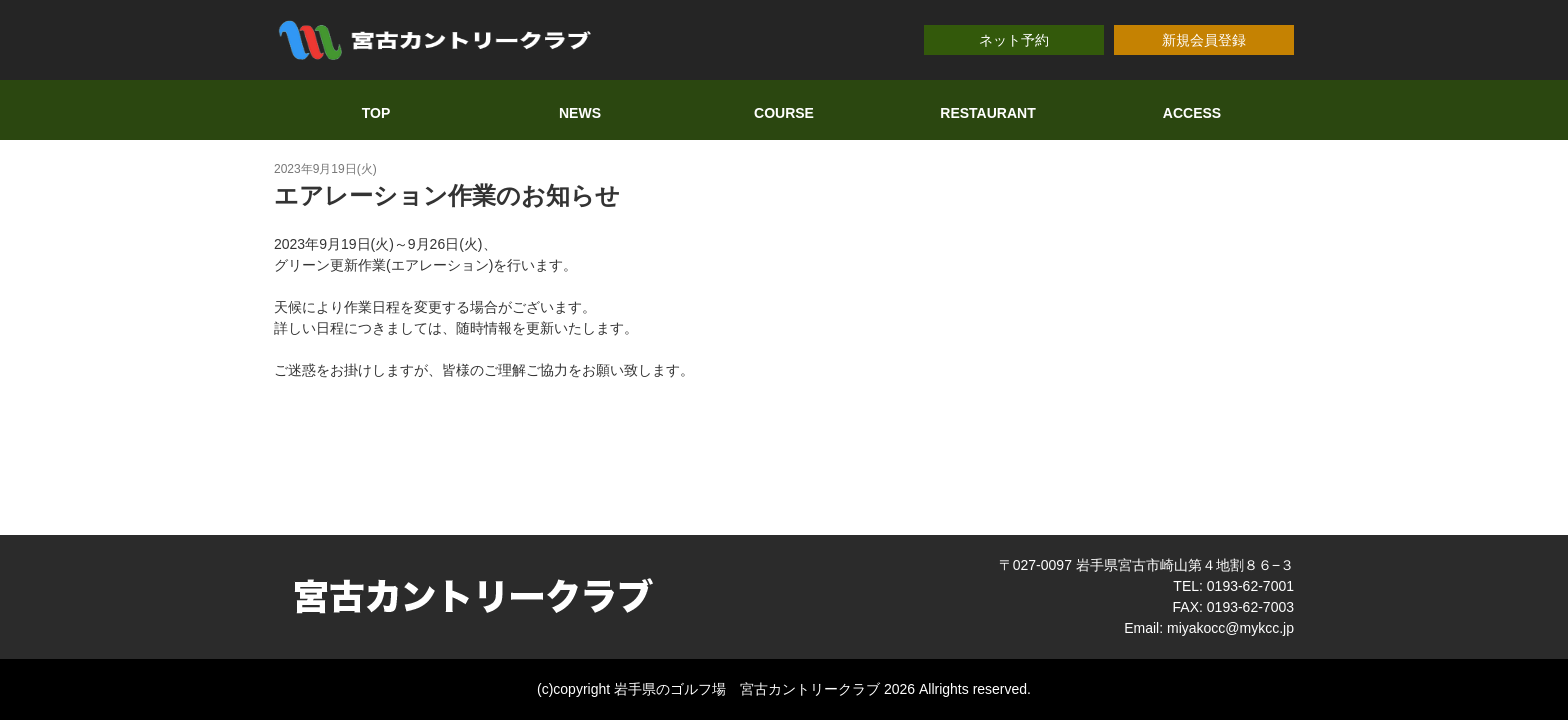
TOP (376, 113)
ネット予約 (1014, 40)
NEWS (580, 113)
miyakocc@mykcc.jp (1230, 628)
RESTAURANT (987, 113)
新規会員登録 (1204, 40)
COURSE (784, 113)
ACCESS (1192, 113)
